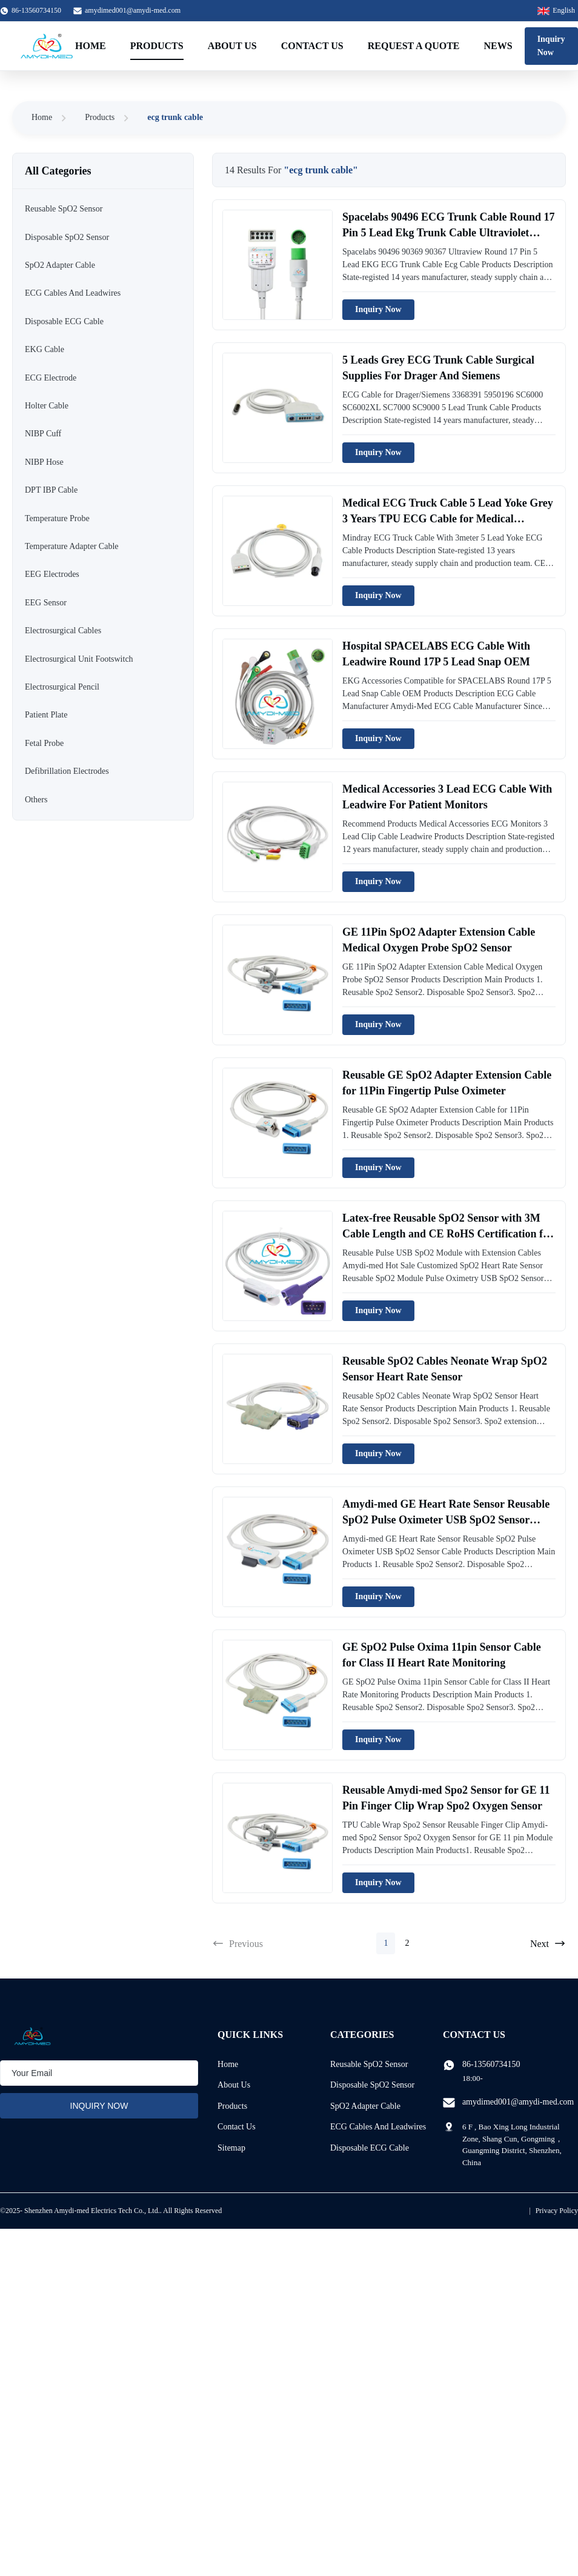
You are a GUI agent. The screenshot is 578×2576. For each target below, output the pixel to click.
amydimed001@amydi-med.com (133, 10)
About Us (232, 46)
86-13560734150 (491, 2064)
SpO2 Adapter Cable (365, 2106)
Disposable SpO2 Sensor (372, 2084)
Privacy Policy (557, 2210)
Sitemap (231, 2147)
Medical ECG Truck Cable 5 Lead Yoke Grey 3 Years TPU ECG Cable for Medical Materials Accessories (447, 518)
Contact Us (312, 46)
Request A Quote (414, 46)
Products (157, 46)
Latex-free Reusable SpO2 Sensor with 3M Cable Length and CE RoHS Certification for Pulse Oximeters (447, 1233)
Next (548, 1943)
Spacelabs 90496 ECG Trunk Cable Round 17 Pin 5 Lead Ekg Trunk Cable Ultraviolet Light (448, 232)
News (498, 46)
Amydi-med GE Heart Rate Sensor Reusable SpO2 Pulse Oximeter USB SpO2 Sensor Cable (446, 1519)
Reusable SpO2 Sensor (369, 2064)
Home (90, 46)
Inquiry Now (551, 46)
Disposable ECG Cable (369, 2147)
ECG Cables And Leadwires (378, 2126)
